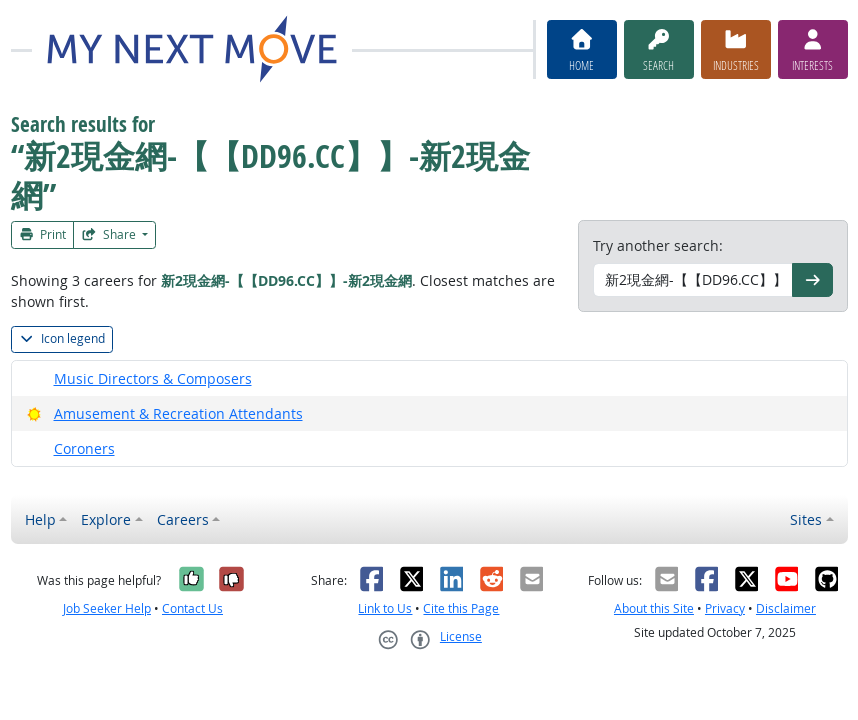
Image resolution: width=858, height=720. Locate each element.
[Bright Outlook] (34, 413)
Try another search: (658, 245)
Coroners (84, 448)
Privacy (725, 608)
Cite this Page (461, 608)
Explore (106, 519)
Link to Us (385, 608)
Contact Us (192, 608)
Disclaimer (786, 608)
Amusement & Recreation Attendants (178, 413)
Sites (806, 519)
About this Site (654, 608)
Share (110, 234)
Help (40, 519)
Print (43, 234)
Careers (183, 519)
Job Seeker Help (107, 608)
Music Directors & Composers (153, 378)
